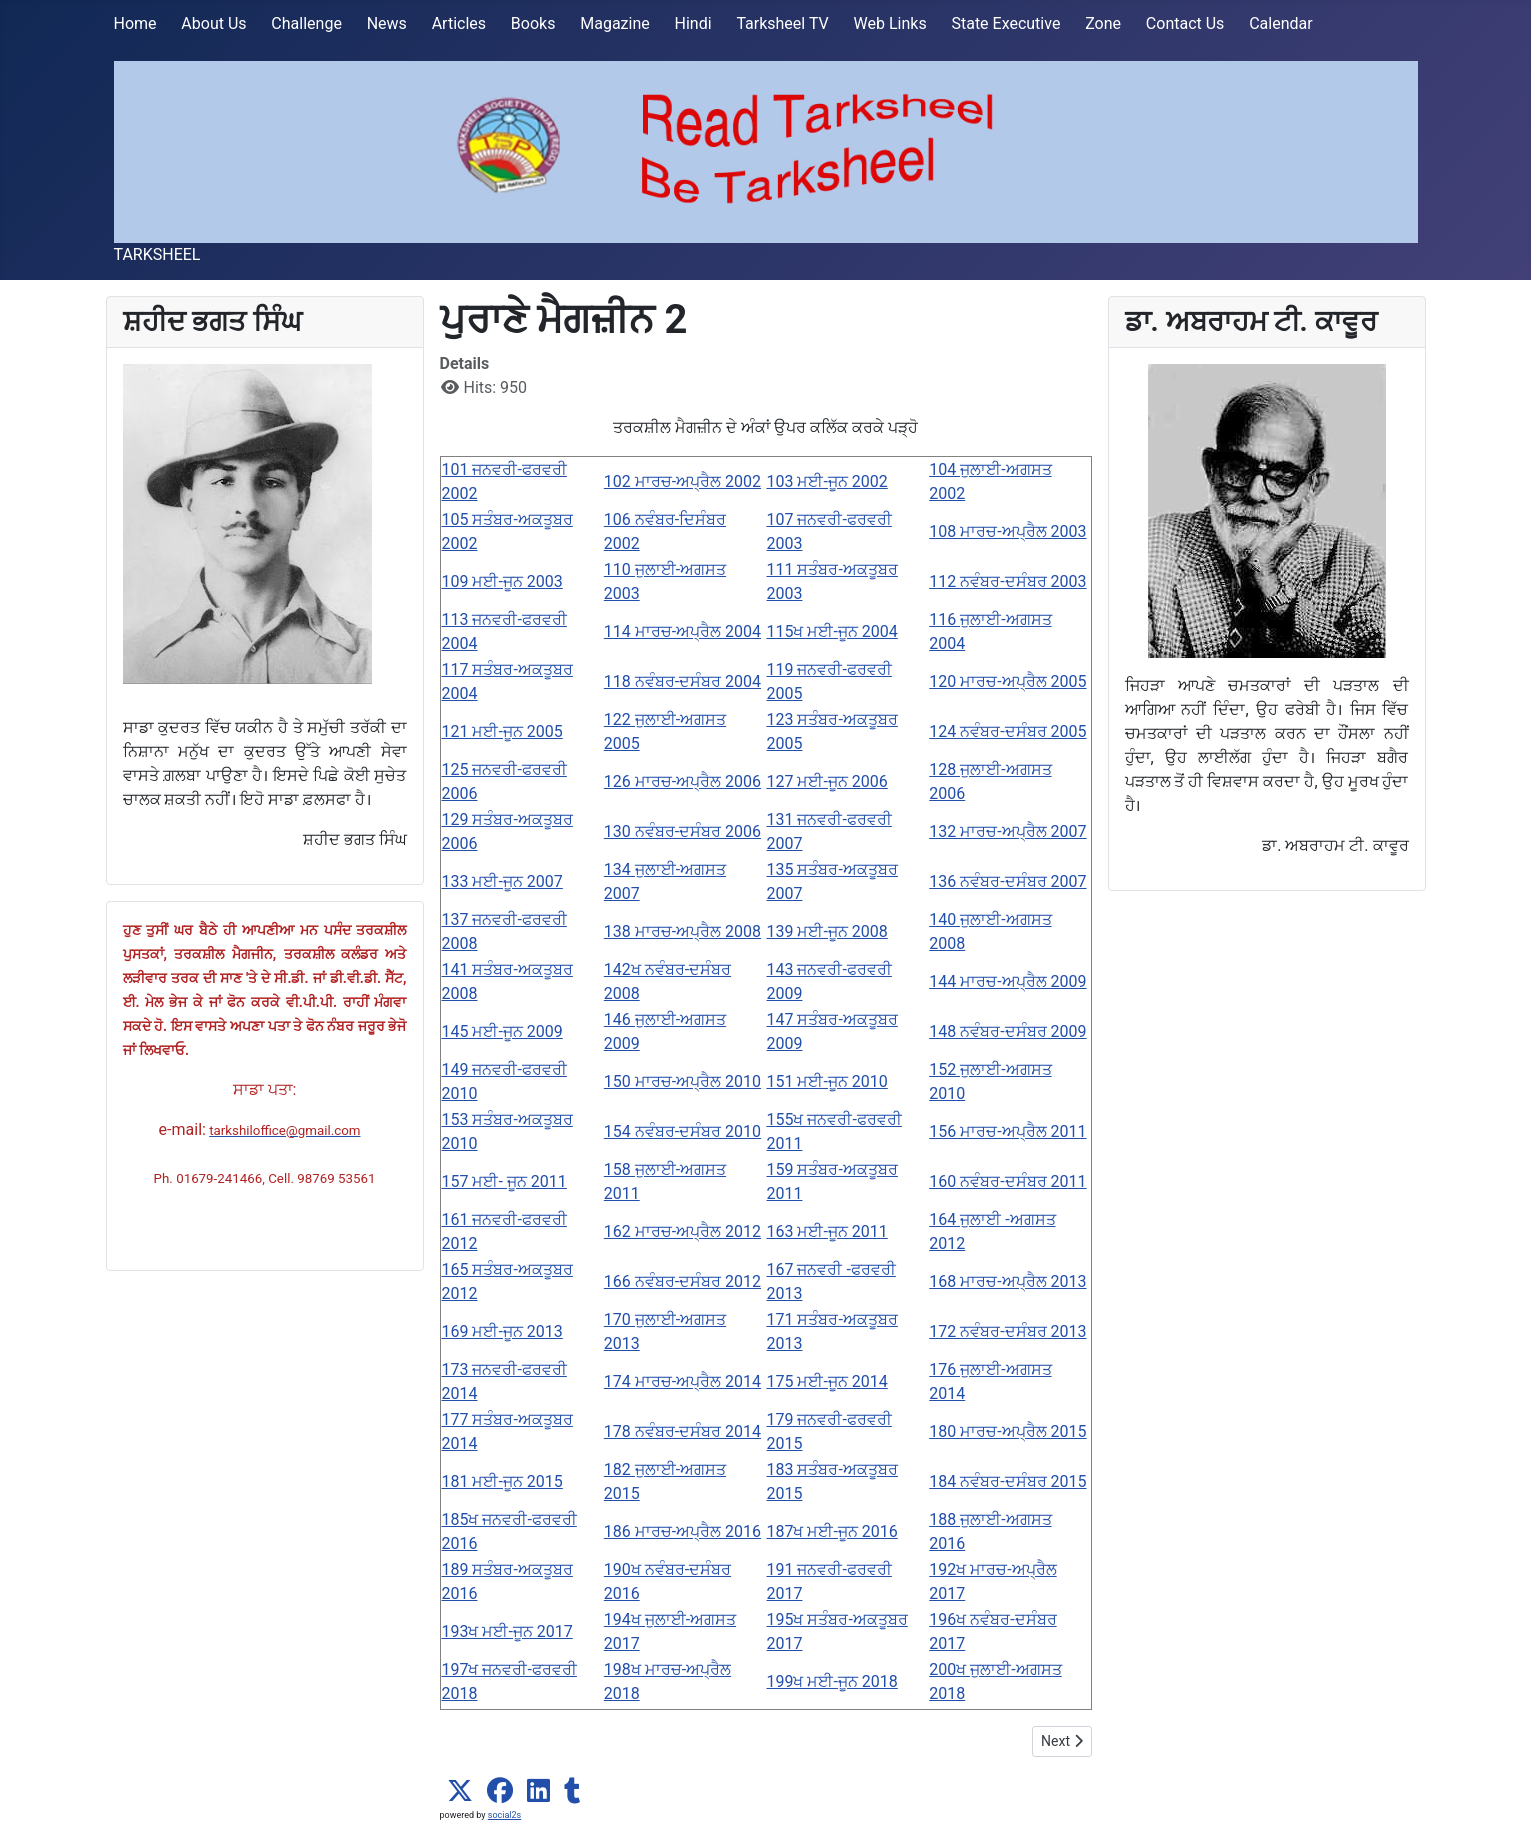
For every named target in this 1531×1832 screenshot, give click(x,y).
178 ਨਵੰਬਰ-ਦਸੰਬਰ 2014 (682, 1431)
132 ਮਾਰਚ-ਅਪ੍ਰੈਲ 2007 (1007, 831)
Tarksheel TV (782, 23)
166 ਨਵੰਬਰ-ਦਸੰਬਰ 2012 (682, 1281)
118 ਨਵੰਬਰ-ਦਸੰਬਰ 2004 (682, 681)
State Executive (1005, 23)
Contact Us (1185, 23)
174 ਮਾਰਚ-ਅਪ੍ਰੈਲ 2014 (682, 1381)
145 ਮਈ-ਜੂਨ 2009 (502, 1031)
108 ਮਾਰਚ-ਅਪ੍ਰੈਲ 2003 (1007, 531)
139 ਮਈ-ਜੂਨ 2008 (827, 931)
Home (135, 23)
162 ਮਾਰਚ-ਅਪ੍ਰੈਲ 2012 (682, 1231)
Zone (1103, 23)
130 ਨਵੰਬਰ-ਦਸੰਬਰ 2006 (682, 831)
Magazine (615, 23)
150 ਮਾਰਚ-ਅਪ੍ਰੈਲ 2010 (682, 1081)
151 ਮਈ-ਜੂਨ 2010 (827, 1081)
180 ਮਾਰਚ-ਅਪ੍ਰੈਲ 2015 (1007, 1431)
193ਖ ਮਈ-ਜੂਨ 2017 (507, 1631)
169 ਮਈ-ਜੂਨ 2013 (502, 1331)
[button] (460, 1791)
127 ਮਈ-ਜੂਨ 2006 (827, 781)
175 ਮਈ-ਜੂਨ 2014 (827, 1381)
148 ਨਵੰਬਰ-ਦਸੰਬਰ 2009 (1007, 1031)
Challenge (306, 23)
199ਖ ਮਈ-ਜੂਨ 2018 (832, 1681)
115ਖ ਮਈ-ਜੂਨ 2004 (832, 631)
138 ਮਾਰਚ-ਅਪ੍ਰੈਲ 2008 (682, 931)
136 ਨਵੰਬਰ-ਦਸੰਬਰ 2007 (1007, 881)
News (387, 23)
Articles (459, 23)
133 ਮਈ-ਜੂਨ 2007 (502, 881)
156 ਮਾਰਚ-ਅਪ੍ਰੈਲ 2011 (1007, 1131)
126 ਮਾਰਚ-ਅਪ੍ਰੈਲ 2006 (682, 781)
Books (533, 23)
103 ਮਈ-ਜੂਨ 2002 (827, 481)
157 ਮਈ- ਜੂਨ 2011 (504, 1181)
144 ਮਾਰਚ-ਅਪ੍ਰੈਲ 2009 (1007, 981)
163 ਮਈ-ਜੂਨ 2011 (827, 1231)
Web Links (890, 23)
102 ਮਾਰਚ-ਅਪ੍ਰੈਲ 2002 (682, 481)
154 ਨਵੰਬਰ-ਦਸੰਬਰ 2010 (682, 1131)
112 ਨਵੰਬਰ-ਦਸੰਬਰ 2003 (1007, 581)
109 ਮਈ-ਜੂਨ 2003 (502, 581)
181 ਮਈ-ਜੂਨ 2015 (502, 1481)
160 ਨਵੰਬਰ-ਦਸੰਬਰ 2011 (1007, 1181)
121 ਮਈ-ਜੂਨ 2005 (502, 731)
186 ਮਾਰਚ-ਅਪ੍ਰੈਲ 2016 (682, 1531)
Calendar (1280, 23)
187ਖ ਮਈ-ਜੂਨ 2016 (832, 1531)
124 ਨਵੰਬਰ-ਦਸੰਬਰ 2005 (1007, 731)
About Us (213, 23)
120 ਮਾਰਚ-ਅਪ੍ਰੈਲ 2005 (1007, 681)
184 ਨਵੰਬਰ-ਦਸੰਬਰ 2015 (1007, 1481)
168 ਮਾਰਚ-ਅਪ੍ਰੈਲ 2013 (1007, 1281)
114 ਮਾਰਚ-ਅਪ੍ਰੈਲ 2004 (682, 631)
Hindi (693, 23)
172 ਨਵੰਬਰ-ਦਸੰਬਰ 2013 (1007, 1331)
